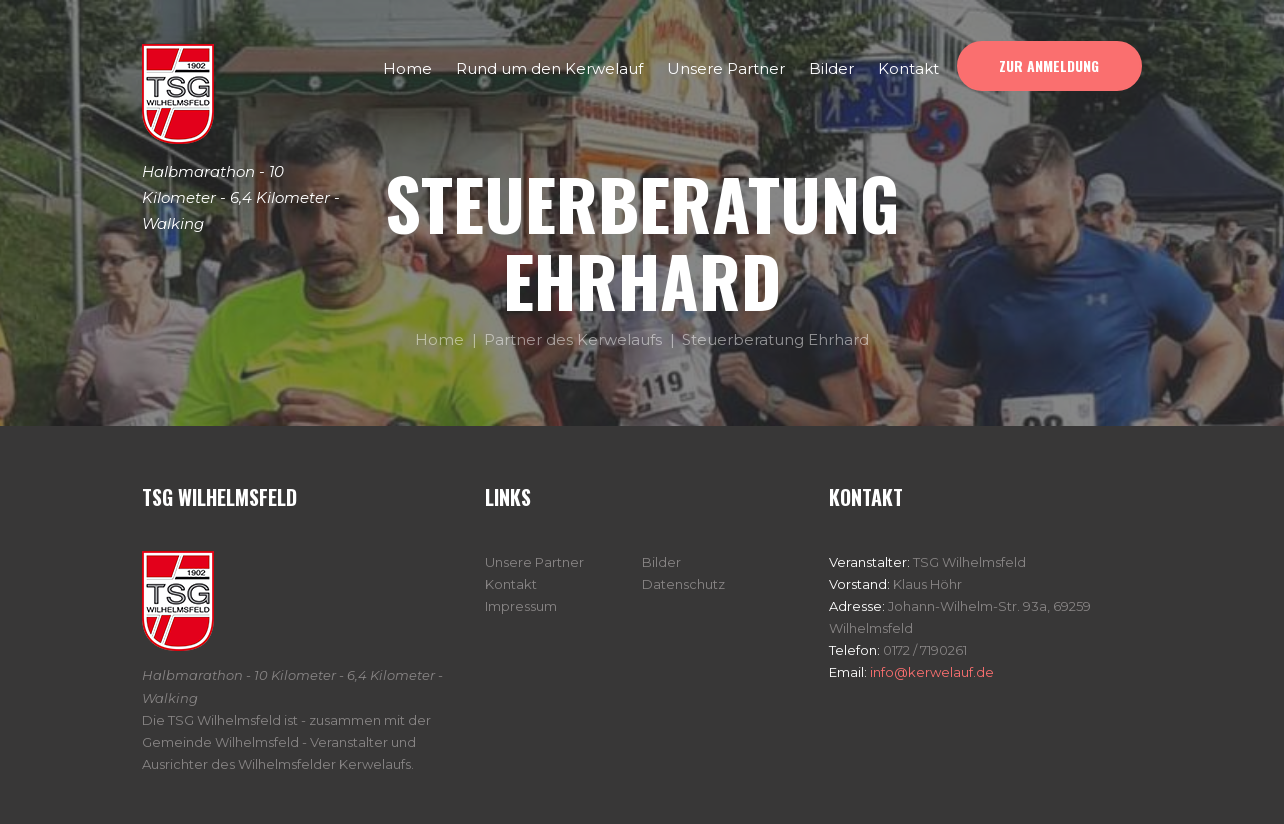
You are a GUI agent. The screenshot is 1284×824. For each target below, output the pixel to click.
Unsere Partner (534, 562)
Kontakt (511, 584)
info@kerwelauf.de (930, 672)
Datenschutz (683, 584)
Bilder (661, 562)
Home (439, 339)
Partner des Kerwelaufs (573, 339)
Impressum (521, 606)
